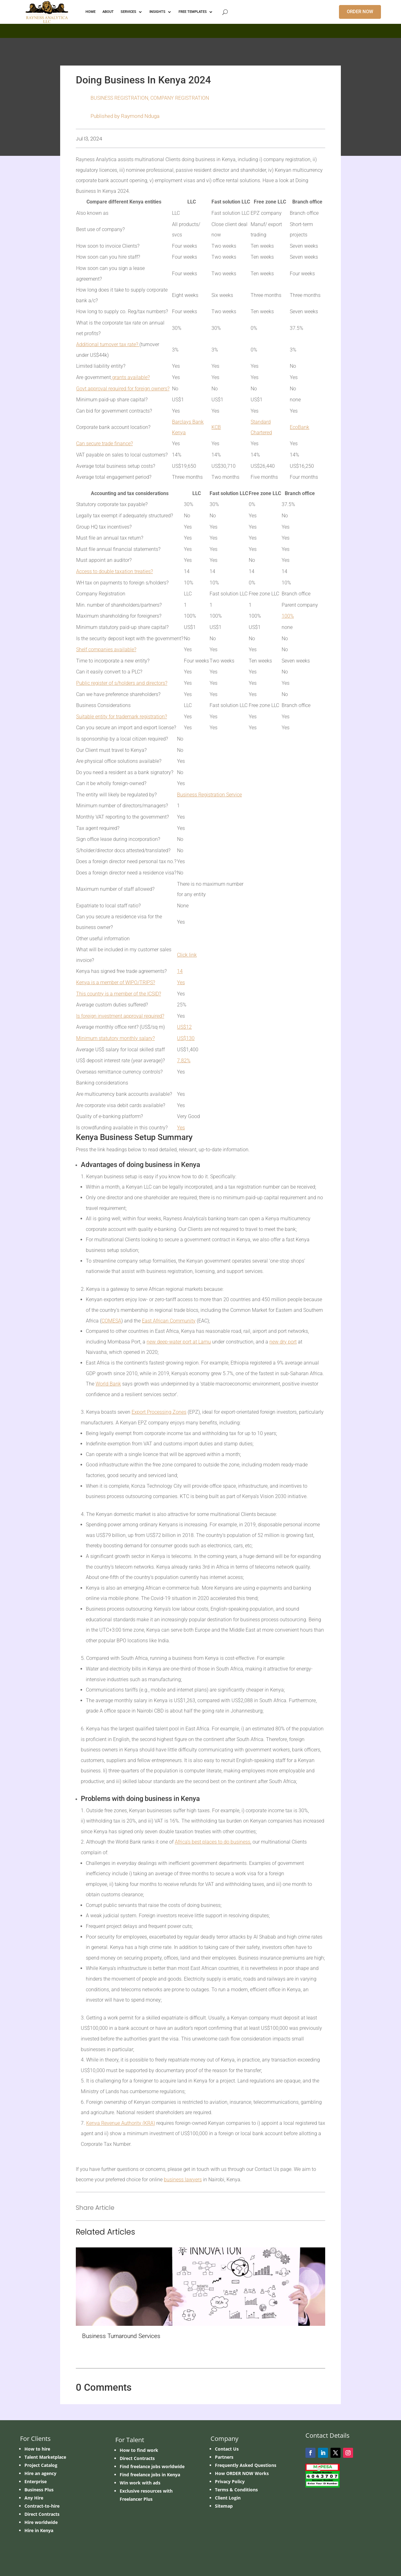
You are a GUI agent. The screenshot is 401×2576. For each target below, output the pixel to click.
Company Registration (179, 98)
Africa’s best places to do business (212, 1842)
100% (288, 616)
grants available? (130, 377)
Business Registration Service (209, 795)
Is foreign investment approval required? (120, 1016)
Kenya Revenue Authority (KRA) (120, 2123)
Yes (181, 982)
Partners (224, 2457)
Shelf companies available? (106, 649)
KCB (216, 427)
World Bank (108, 1384)
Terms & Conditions (236, 2490)
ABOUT (108, 12)
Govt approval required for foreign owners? (122, 389)
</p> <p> (200, 30)
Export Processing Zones (159, 1412)
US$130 (186, 1038)
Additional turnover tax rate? (107, 344)
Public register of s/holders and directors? (121, 683)
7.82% (183, 1061)
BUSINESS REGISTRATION (119, 98)
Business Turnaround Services (121, 2336)
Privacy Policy (230, 2481)
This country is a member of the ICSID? (118, 994)
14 (180, 971)
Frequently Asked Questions (245, 2465)
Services (128, 12)
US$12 (184, 1027)
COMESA (111, 1321)
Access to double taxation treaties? (114, 571)
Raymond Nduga (140, 116)
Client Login (228, 2498)
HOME (91, 12)
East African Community (168, 1321)
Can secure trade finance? (104, 443)
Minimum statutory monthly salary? (115, 1038)
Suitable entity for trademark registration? (121, 717)
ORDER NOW (360, 11)
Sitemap (224, 2506)
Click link (187, 955)
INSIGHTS (157, 12)
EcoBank (299, 427)
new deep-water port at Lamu (179, 1342)
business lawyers (183, 2180)
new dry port (283, 1342)
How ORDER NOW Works (242, 2473)
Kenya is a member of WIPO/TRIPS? (115, 982)
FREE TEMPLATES (193, 12)
